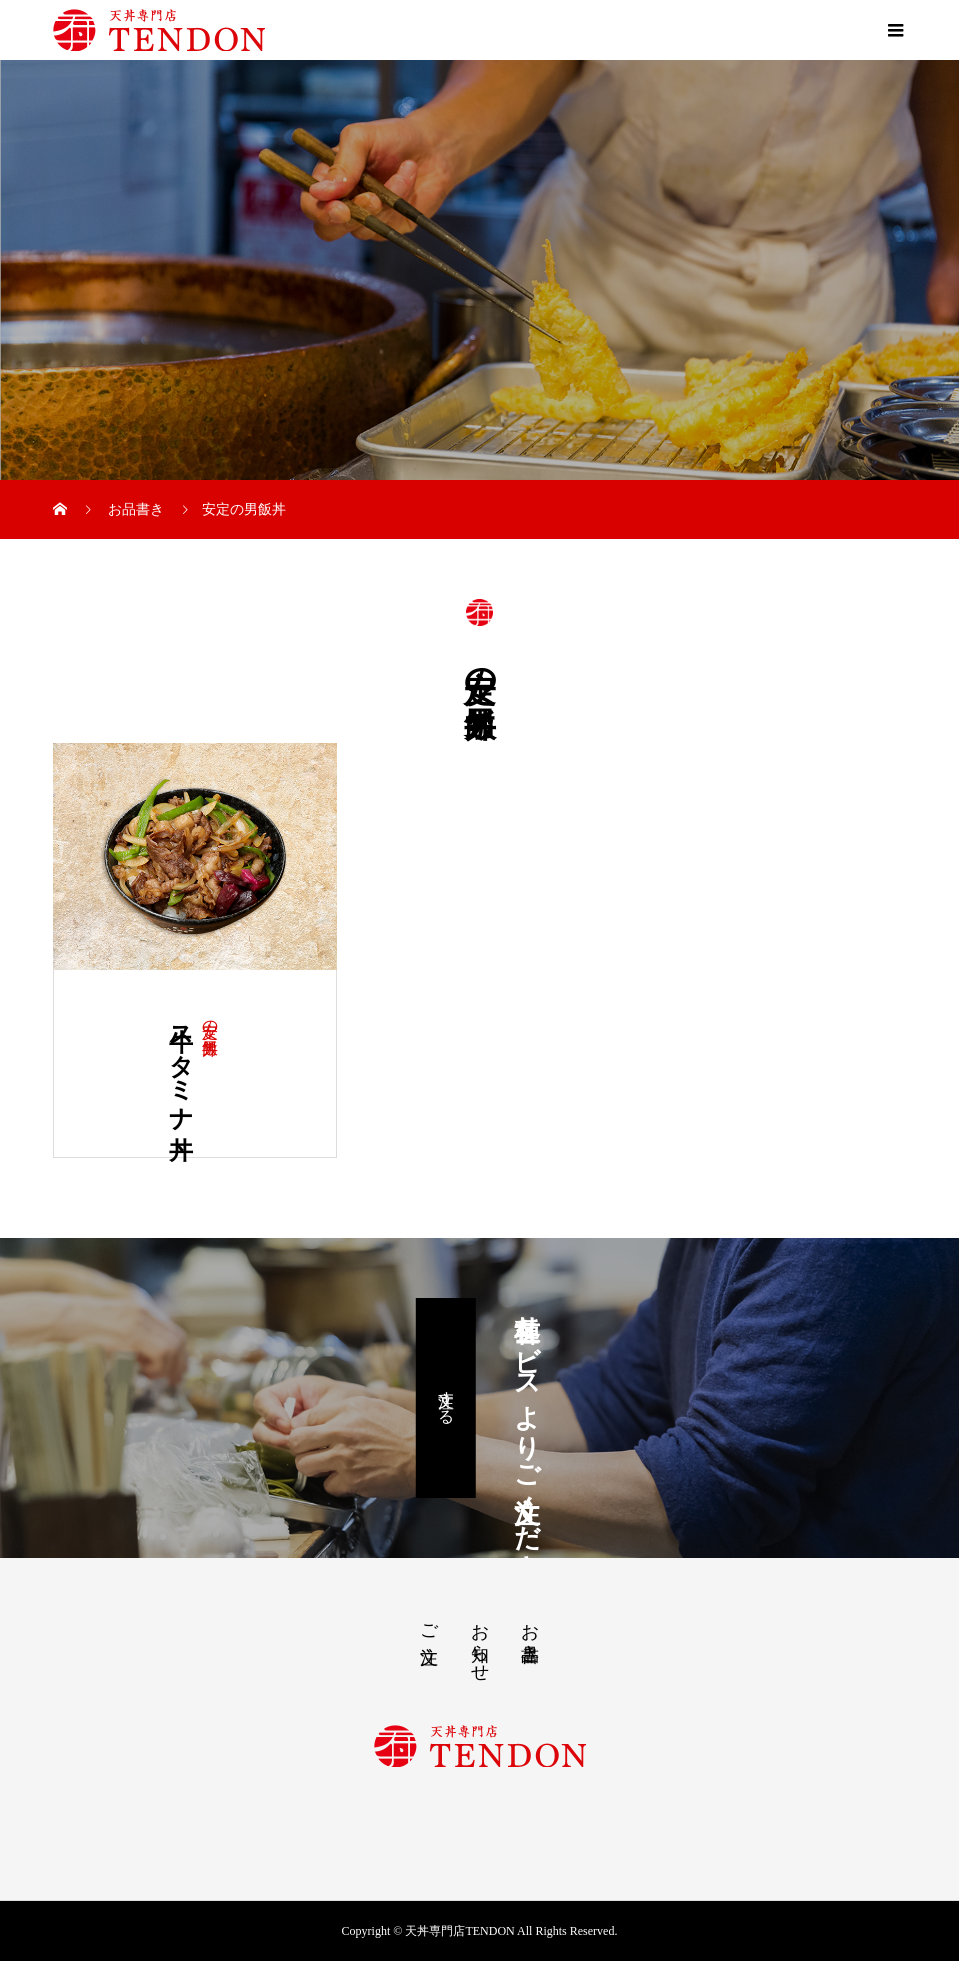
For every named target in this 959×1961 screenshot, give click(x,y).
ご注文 (429, 1622)
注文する (446, 1398)
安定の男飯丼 (210, 1019)
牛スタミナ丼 (181, 1064)
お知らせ (480, 1642)
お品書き (530, 1632)
